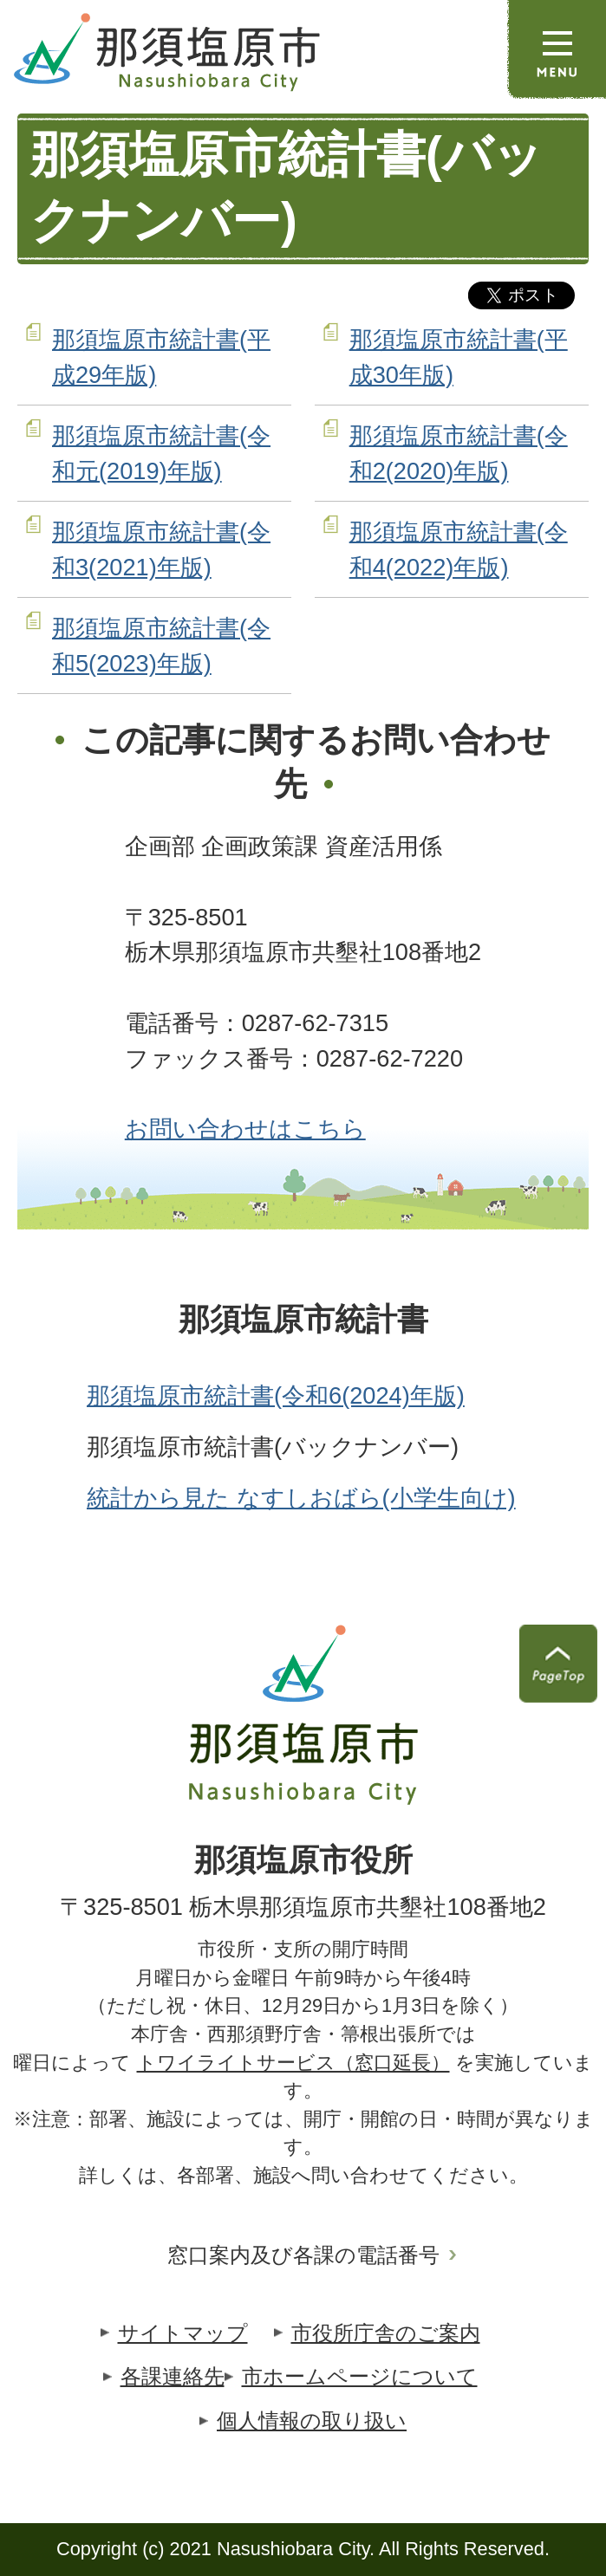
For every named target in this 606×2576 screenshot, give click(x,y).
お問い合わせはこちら (245, 1128)
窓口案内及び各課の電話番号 (303, 2255)
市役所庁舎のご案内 (385, 2333)
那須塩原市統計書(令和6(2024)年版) (276, 1395)
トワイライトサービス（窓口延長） (293, 2062)
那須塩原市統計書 (303, 1319)
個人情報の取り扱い (312, 2420)
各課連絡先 (173, 2376)
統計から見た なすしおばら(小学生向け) (301, 1497)
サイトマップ (183, 2333)
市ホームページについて (360, 2376)
